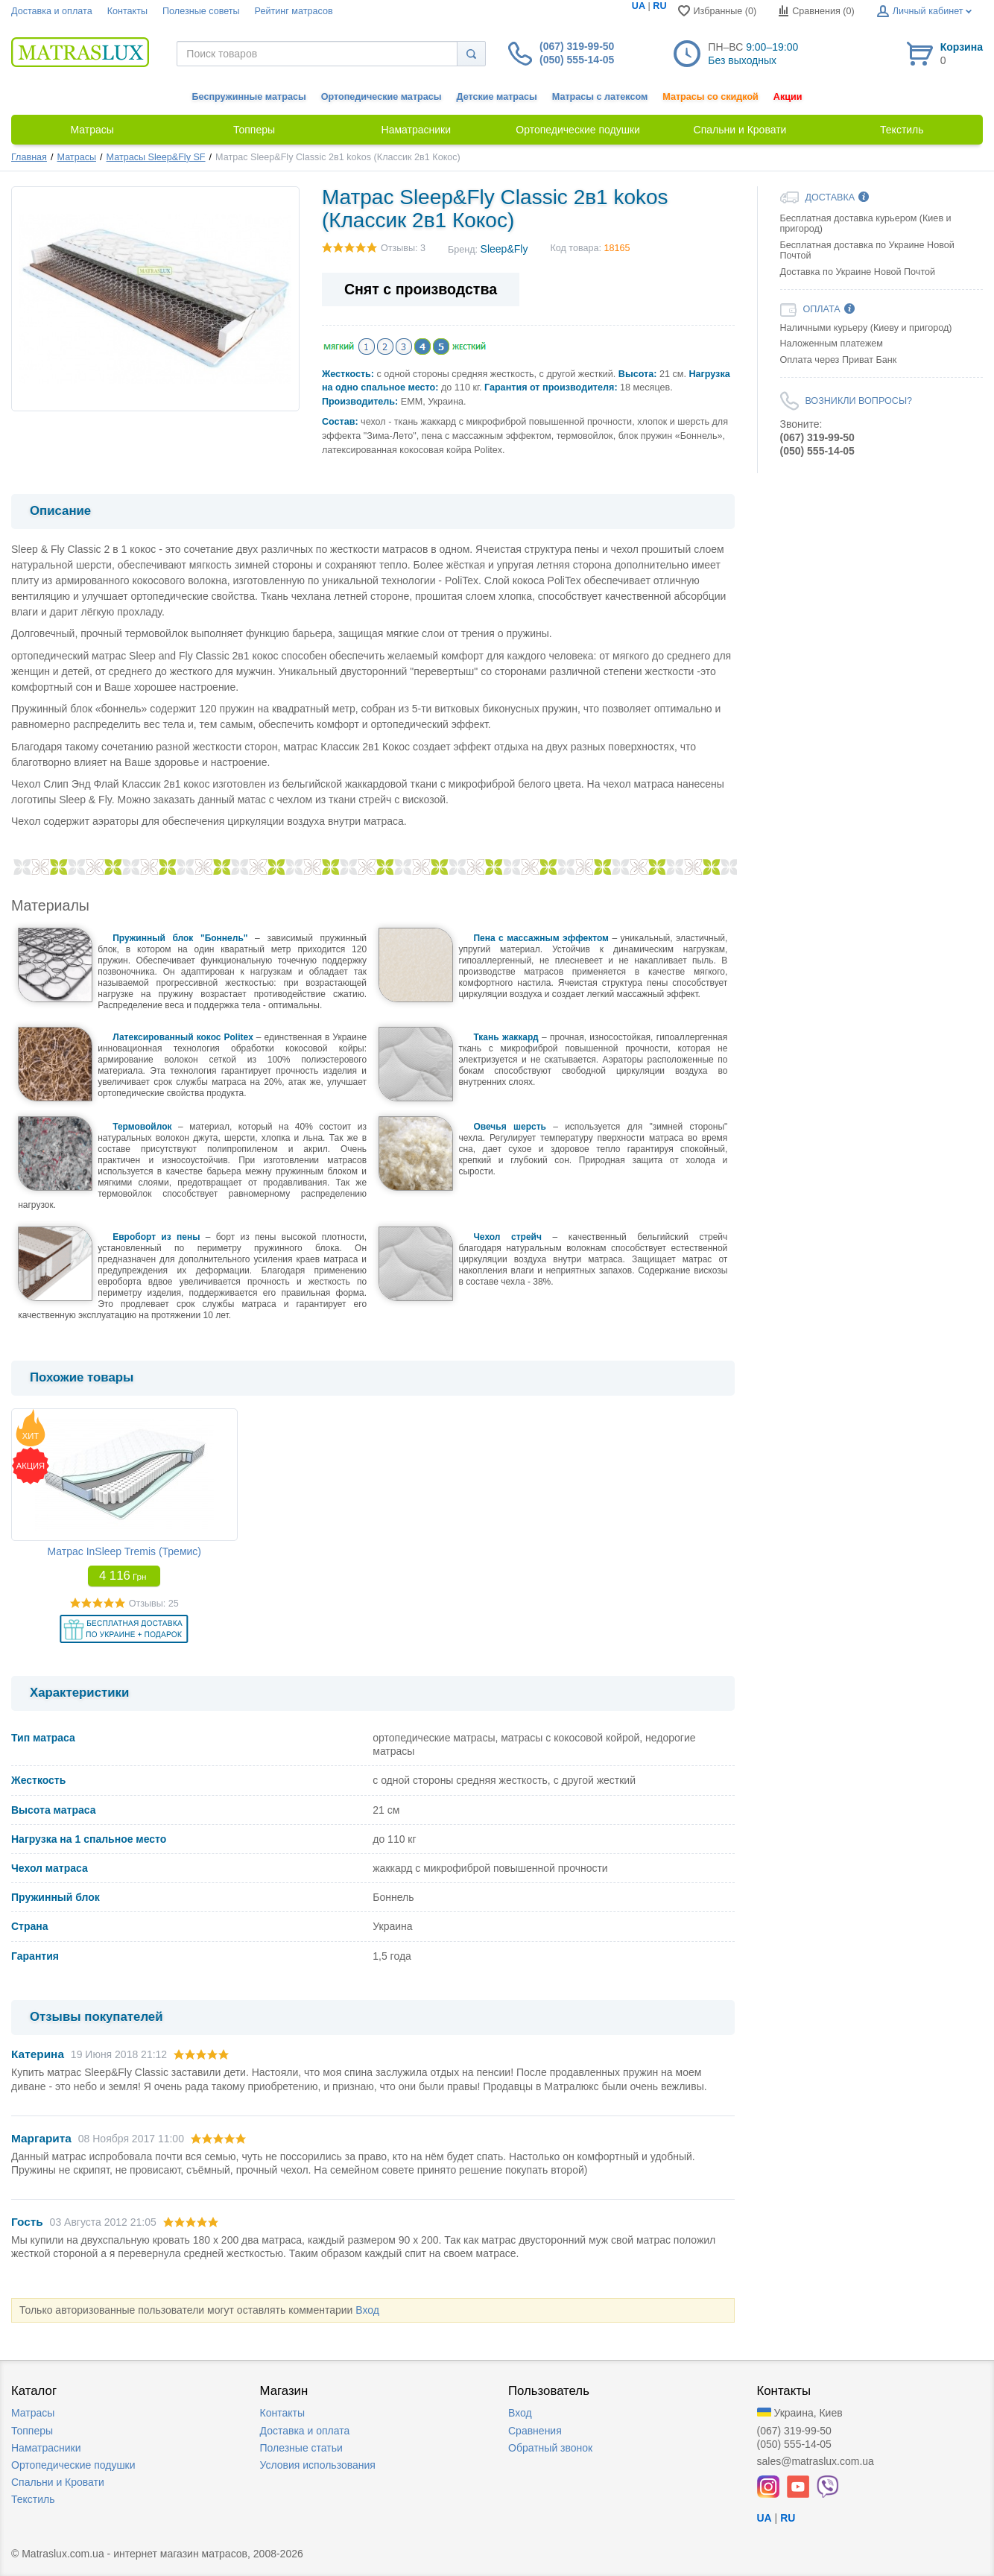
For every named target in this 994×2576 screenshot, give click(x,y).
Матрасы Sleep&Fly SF (156, 157)
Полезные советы (201, 11)
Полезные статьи (301, 2448)
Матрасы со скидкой (710, 97)
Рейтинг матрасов (294, 11)
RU (659, 6)
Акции (788, 97)
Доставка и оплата (51, 11)
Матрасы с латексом (600, 97)
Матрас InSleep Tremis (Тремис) (124, 1551)
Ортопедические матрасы (381, 97)
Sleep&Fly (504, 249)
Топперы (32, 2431)
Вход (367, 2310)
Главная (29, 157)
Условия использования (318, 2465)
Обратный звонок (550, 2448)
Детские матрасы (497, 97)
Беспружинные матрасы (249, 97)
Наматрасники (45, 2448)
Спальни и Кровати (57, 2482)
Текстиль (33, 2499)
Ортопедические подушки (73, 2465)
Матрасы (76, 157)
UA (638, 6)
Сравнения (535, 2431)
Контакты (127, 11)
